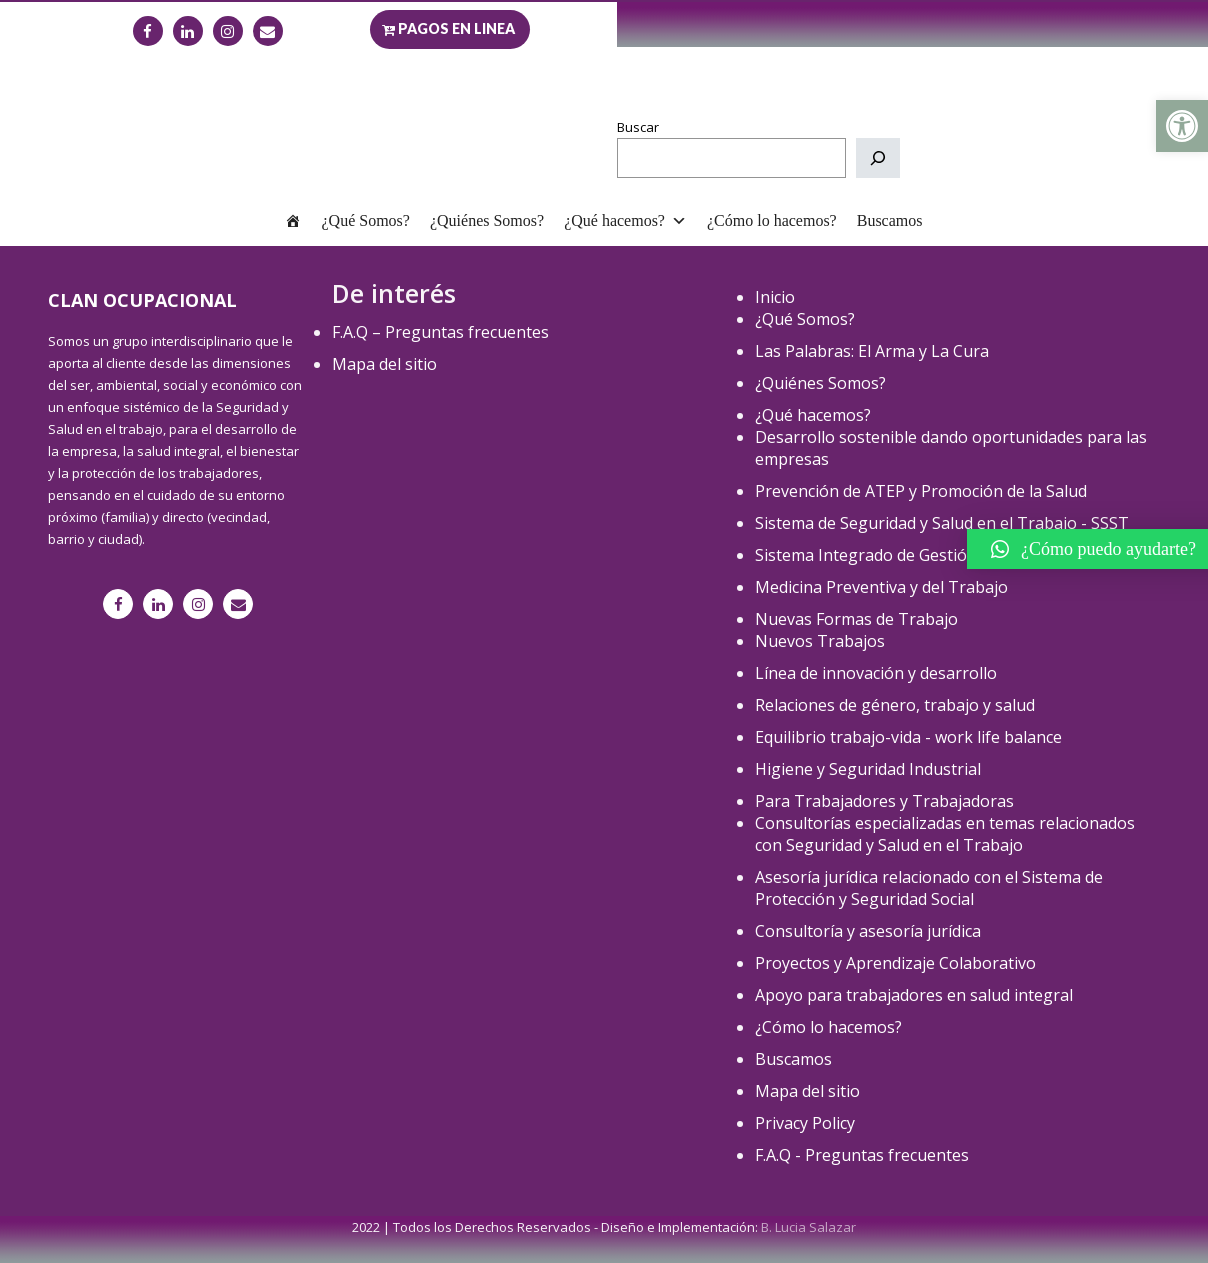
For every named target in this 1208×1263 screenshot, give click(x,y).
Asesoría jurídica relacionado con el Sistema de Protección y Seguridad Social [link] (929, 888)
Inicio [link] (775, 297)
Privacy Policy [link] (805, 1123)
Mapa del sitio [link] (384, 364)
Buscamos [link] (890, 220)
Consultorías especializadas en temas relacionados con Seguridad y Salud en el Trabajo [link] (945, 834)
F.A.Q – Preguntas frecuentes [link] (440, 332)
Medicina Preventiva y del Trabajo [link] (881, 587)
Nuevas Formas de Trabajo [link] (856, 619)
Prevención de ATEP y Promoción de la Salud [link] (921, 491)
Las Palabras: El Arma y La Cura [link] (872, 351)
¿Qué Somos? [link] (365, 220)
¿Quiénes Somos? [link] (487, 220)
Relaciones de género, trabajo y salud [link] (895, 705)
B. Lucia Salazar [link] (808, 1227)
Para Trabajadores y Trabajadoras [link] (884, 801)
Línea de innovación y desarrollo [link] (876, 673)
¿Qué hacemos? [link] (625, 220)
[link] (1182, 126)
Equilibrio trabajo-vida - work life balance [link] (908, 737)
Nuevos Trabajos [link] (820, 641)
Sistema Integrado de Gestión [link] (866, 555)
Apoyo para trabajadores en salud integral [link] (914, 995)
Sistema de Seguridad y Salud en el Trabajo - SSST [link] (942, 523)
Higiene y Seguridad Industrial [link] (868, 769)
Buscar (638, 127)
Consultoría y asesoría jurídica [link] (868, 931)
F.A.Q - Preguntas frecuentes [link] (862, 1155)
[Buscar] (878, 158)
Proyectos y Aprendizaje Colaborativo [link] (895, 963)
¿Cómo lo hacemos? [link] (772, 220)
